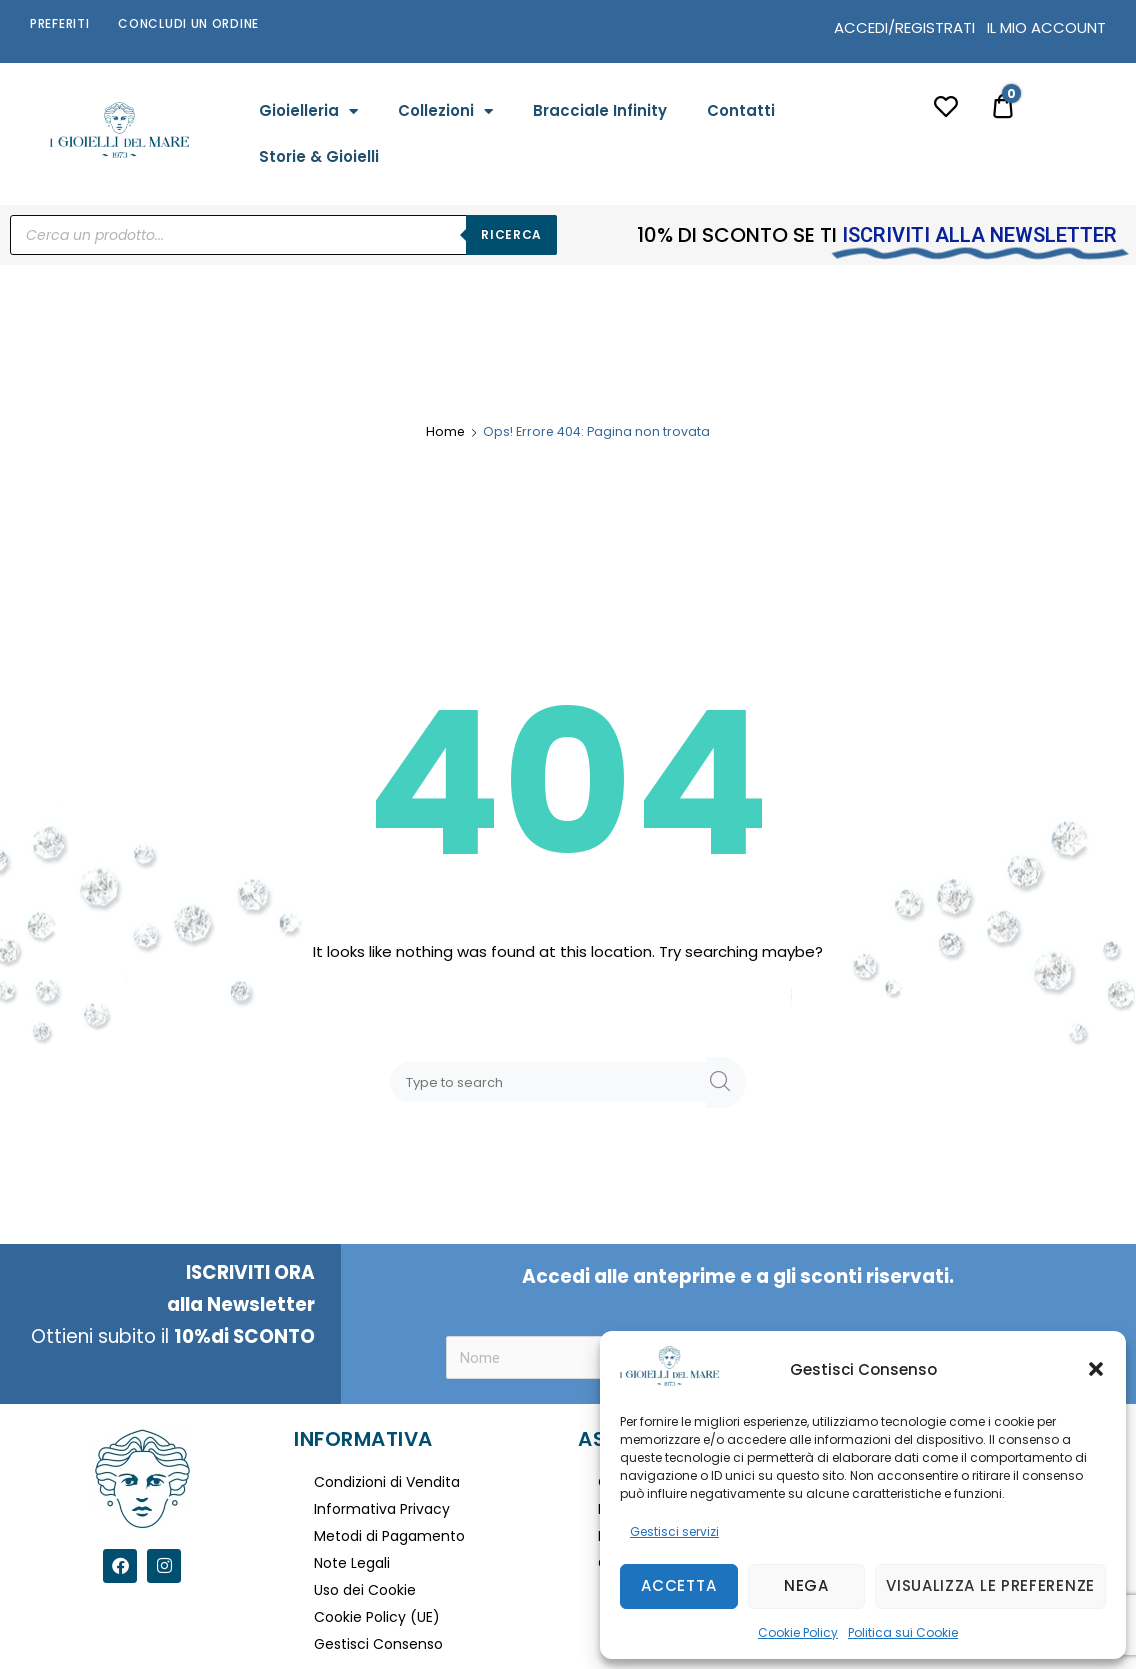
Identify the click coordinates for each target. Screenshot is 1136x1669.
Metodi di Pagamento (389, 1536)
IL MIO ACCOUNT (1046, 27)
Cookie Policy (798, 1632)
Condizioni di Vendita (387, 1482)
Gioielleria (308, 111)
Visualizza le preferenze (990, 1585)
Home (445, 431)
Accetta (678, 1585)
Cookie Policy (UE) (377, 1617)
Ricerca (511, 234)
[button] (1096, 1369)
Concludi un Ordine (188, 23)
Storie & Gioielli (319, 156)
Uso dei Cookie (365, 1590)
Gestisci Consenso (378, 1644)
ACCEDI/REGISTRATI (904, 27)
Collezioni (445, 111)
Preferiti (59, 23)
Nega (806, 1585)
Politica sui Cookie (903, 1632)
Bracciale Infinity (600, 110)
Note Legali (352, 1563)
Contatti (741, 110)
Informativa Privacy (382, 1509)
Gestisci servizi (674, 1531)
